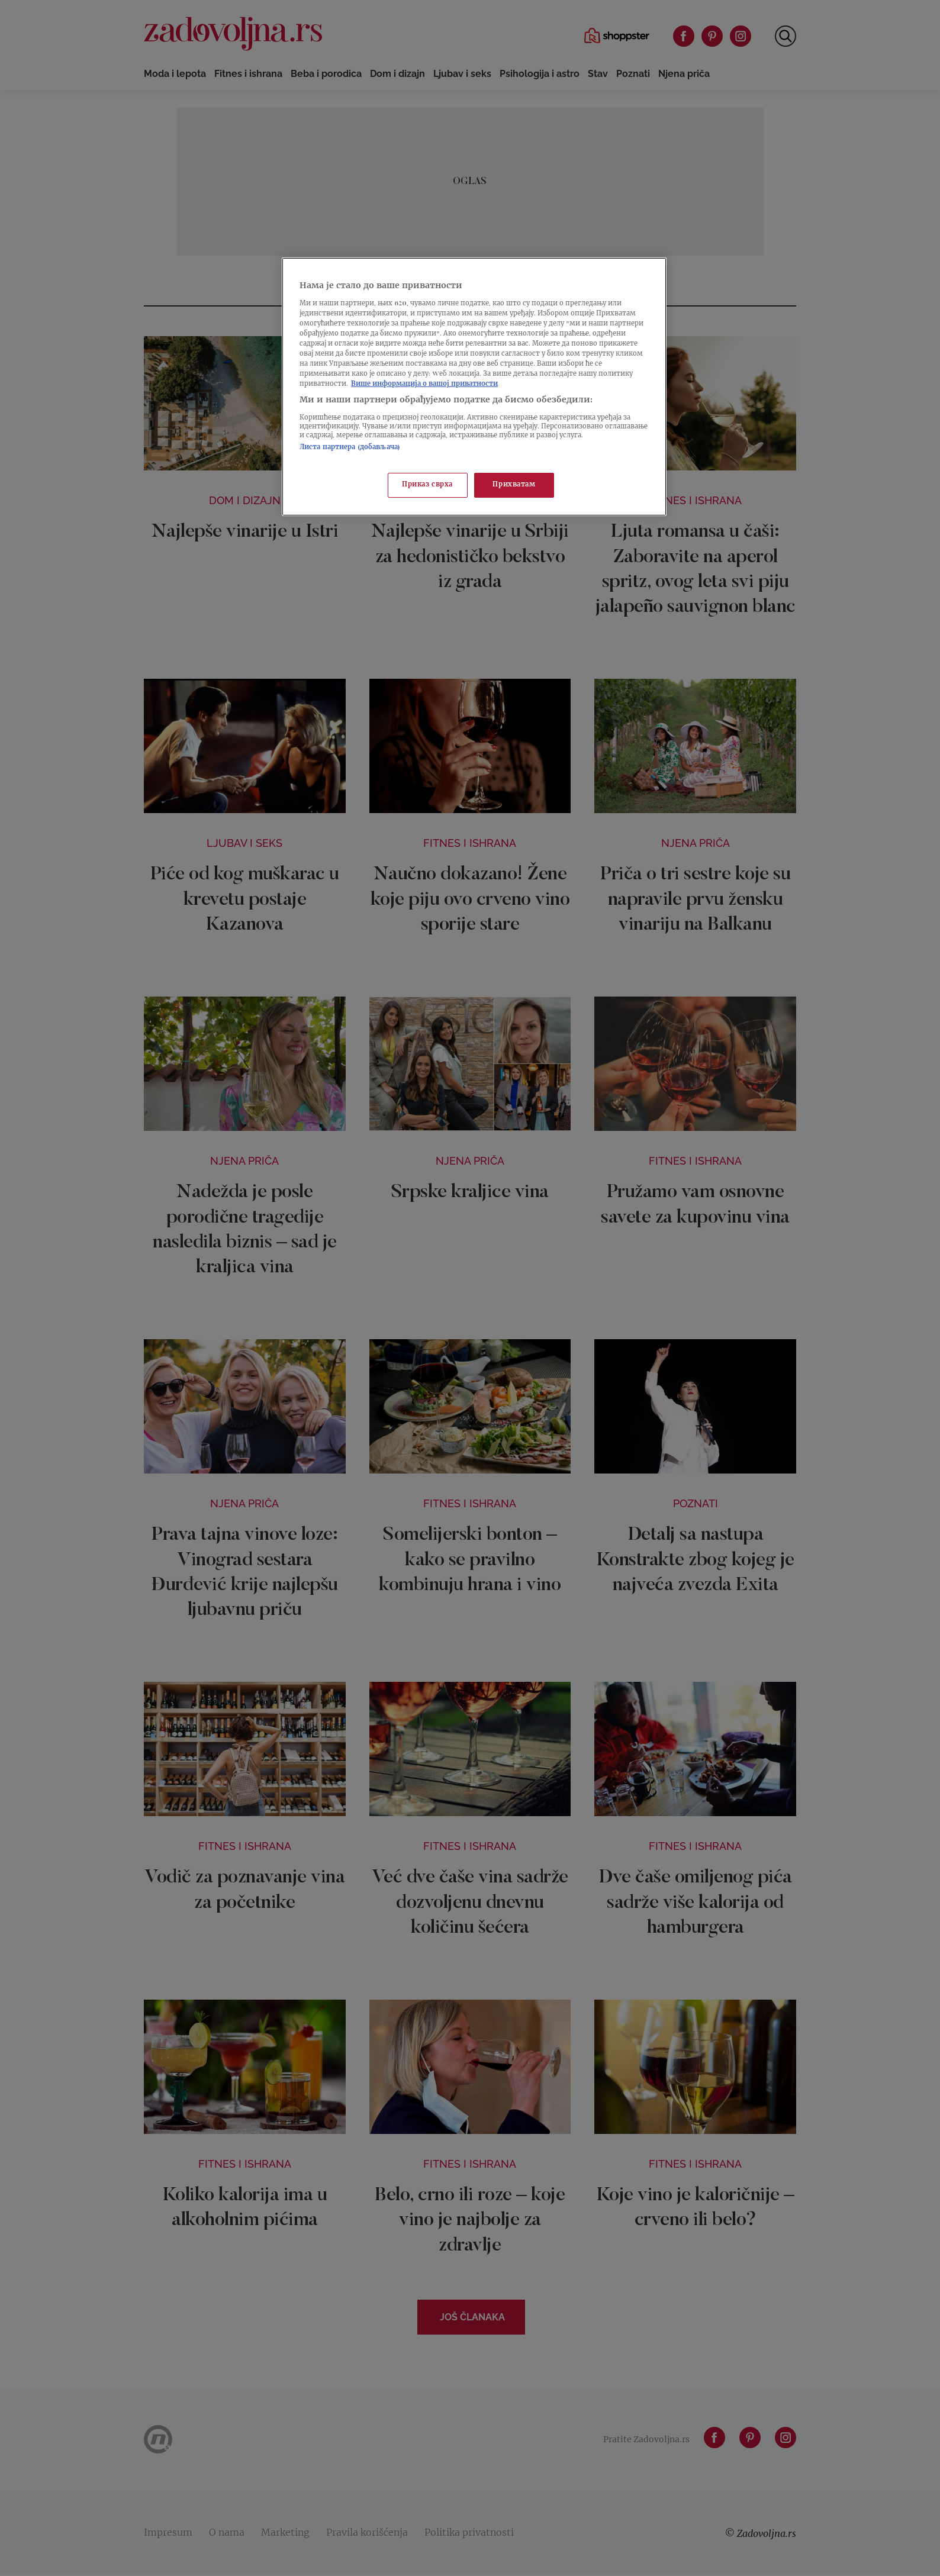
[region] (474, 386)
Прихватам (513, 485)
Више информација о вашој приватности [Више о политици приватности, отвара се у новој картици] (424, 384)
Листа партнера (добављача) (350, 447)
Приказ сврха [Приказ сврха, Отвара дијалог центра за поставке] (427, 485)
